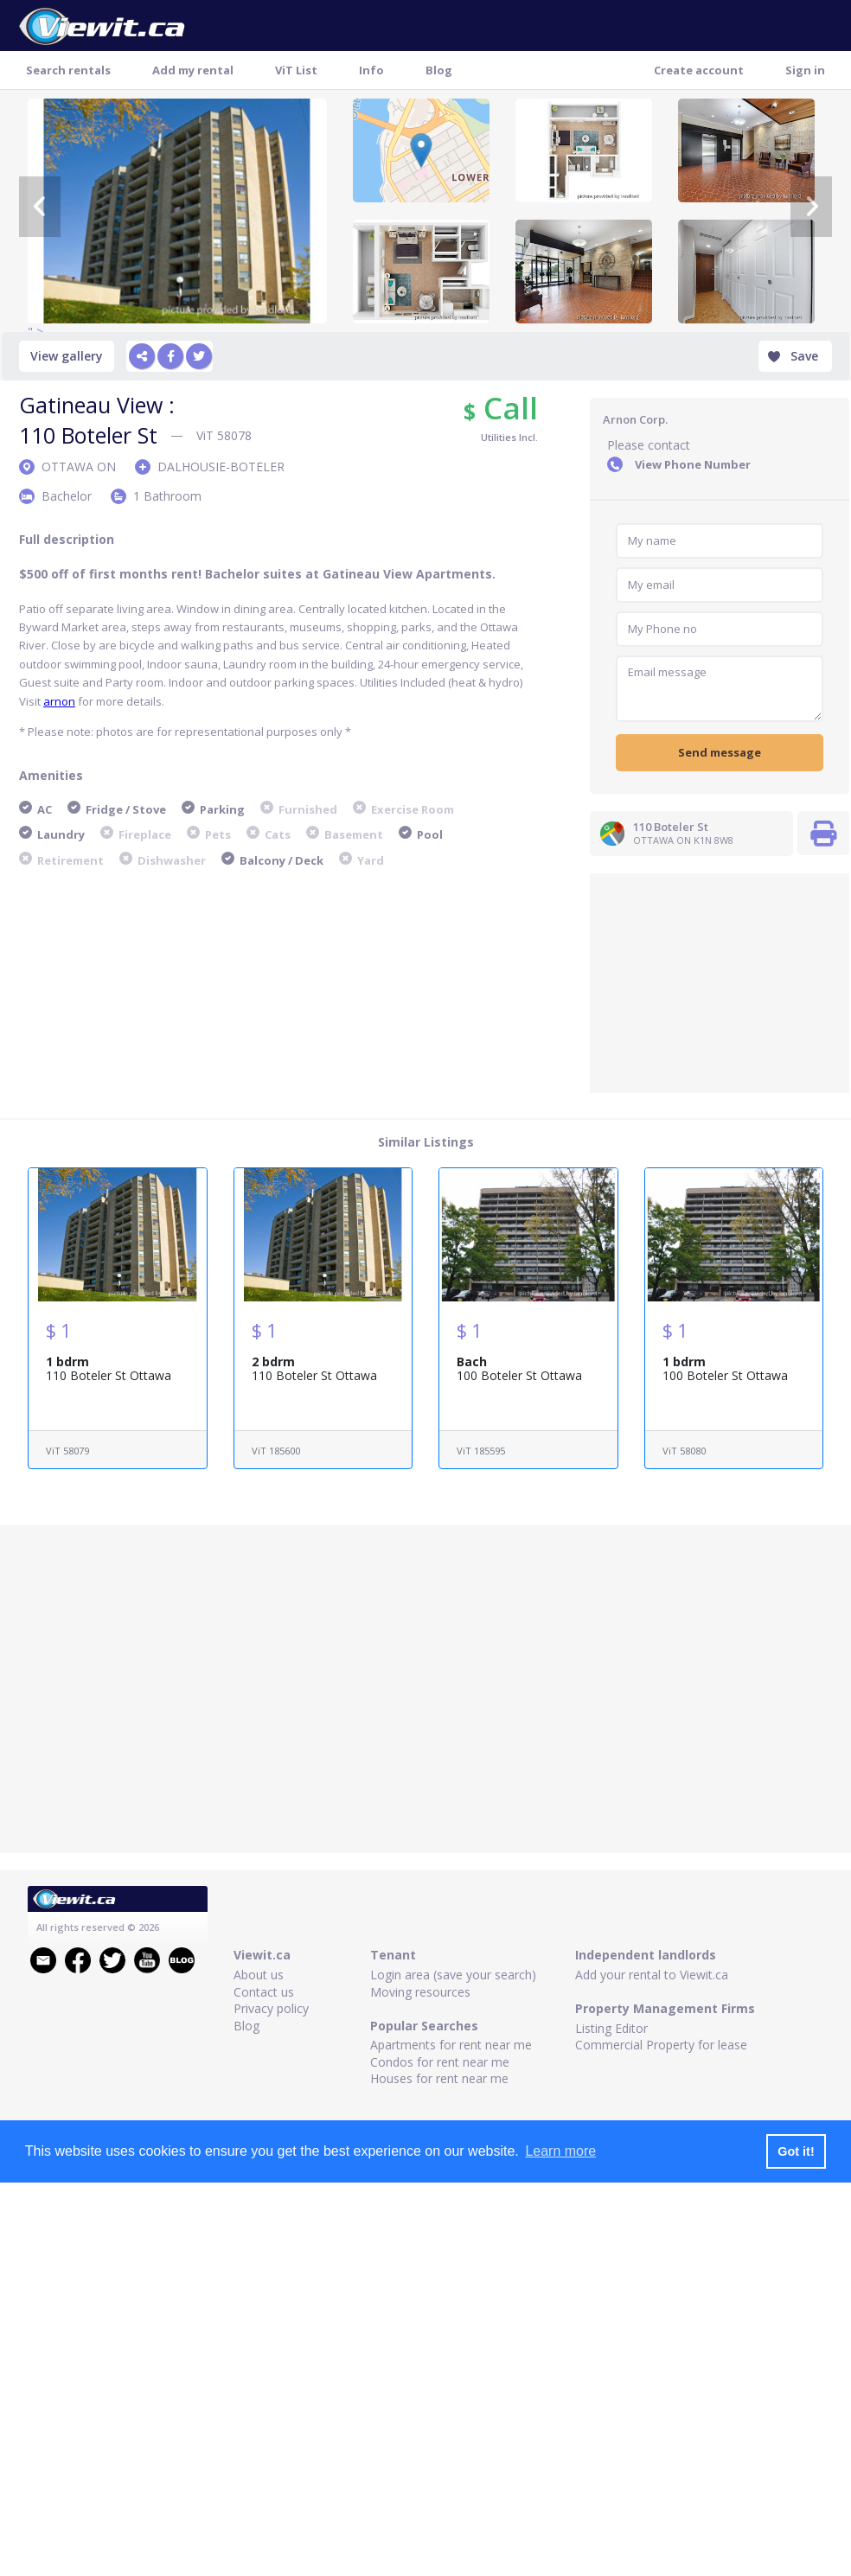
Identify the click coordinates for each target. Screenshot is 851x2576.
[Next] (811, 206)
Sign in (805, 70)
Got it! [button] (795, 2151)
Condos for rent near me (439, 2062)
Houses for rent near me (439, 2078)
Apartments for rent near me (451, 2044)
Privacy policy (271, 2008)
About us (259, 1974)
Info (371, 70)
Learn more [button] (560, 2151)
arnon (59, 701)
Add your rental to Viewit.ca (651, 1974)
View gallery (66, 356)
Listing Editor (611, 2028)
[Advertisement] (719, 981)
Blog (439, 70)
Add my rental (193, 70)
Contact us (264, 1992)
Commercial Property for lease (661, 2044)
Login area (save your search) (453, 1974)
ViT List (296, 70)
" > (177, 211)
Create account (699, 70)
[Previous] (40, 206)
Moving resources (420, 1992)
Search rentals (68, 70)
